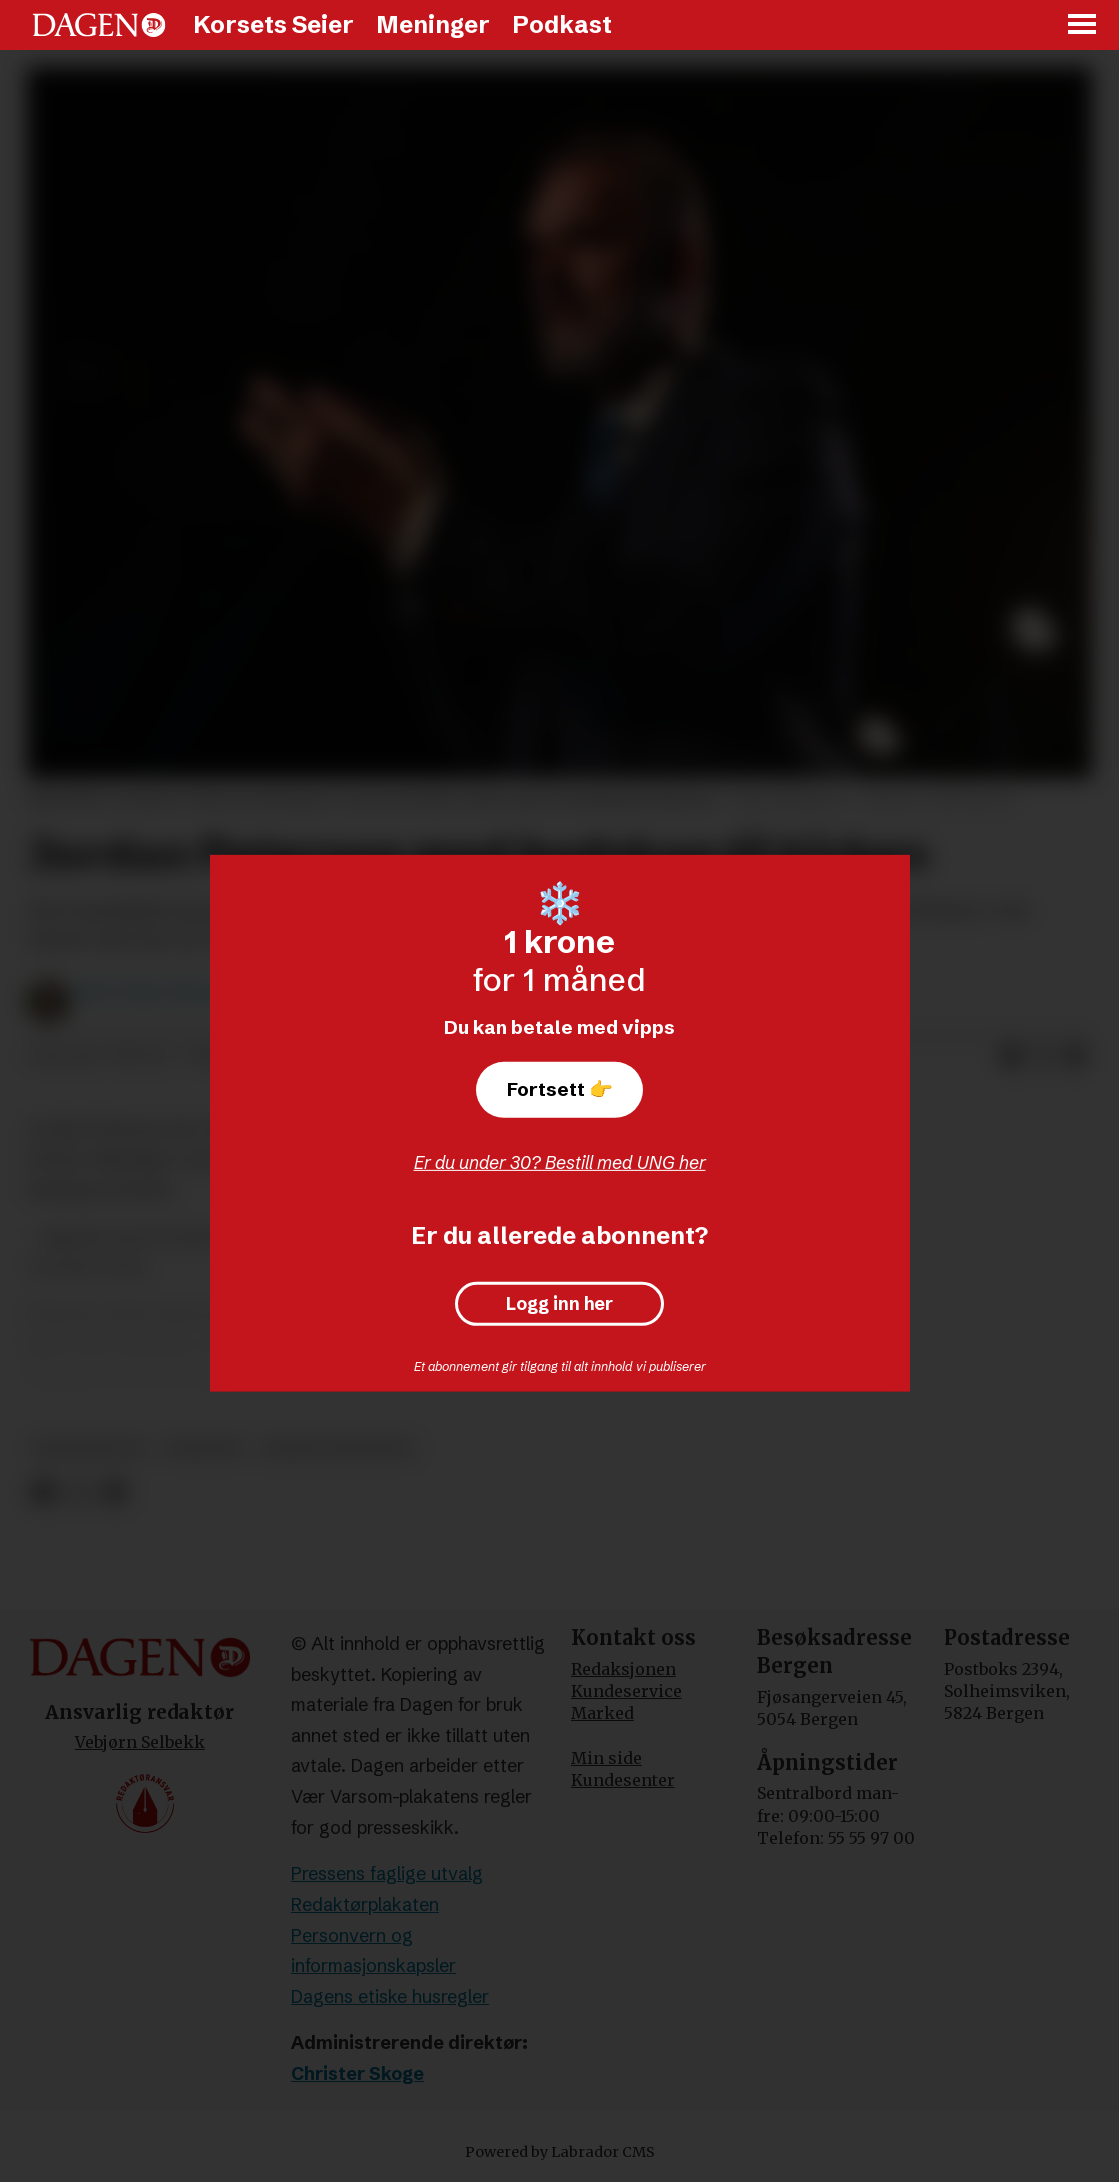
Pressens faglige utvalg (387, 1873)
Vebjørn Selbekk (140, 1742)
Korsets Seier (273, 24)
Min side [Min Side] (606, 1758)
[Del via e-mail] (1075, 1057)
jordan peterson (338, 1448)
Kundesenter (623, 1780)
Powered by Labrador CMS (560, 2152)
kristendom (89, 1448)
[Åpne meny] (1083, 25)
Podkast (562, 24)
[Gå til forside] (99, 25)
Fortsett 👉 (560, 1089)
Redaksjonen (623, 1669)
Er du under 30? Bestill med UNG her (560, 1162)
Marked (602, 1713)
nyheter (203, 1448)
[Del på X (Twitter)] (1043, 1057)
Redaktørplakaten (365, 1904)
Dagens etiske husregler (390, 1996)
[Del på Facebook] (1011, 1057)
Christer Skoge (357, 2073)
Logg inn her (559, 1304)
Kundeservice (626, 1691)
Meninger (433, 24)
